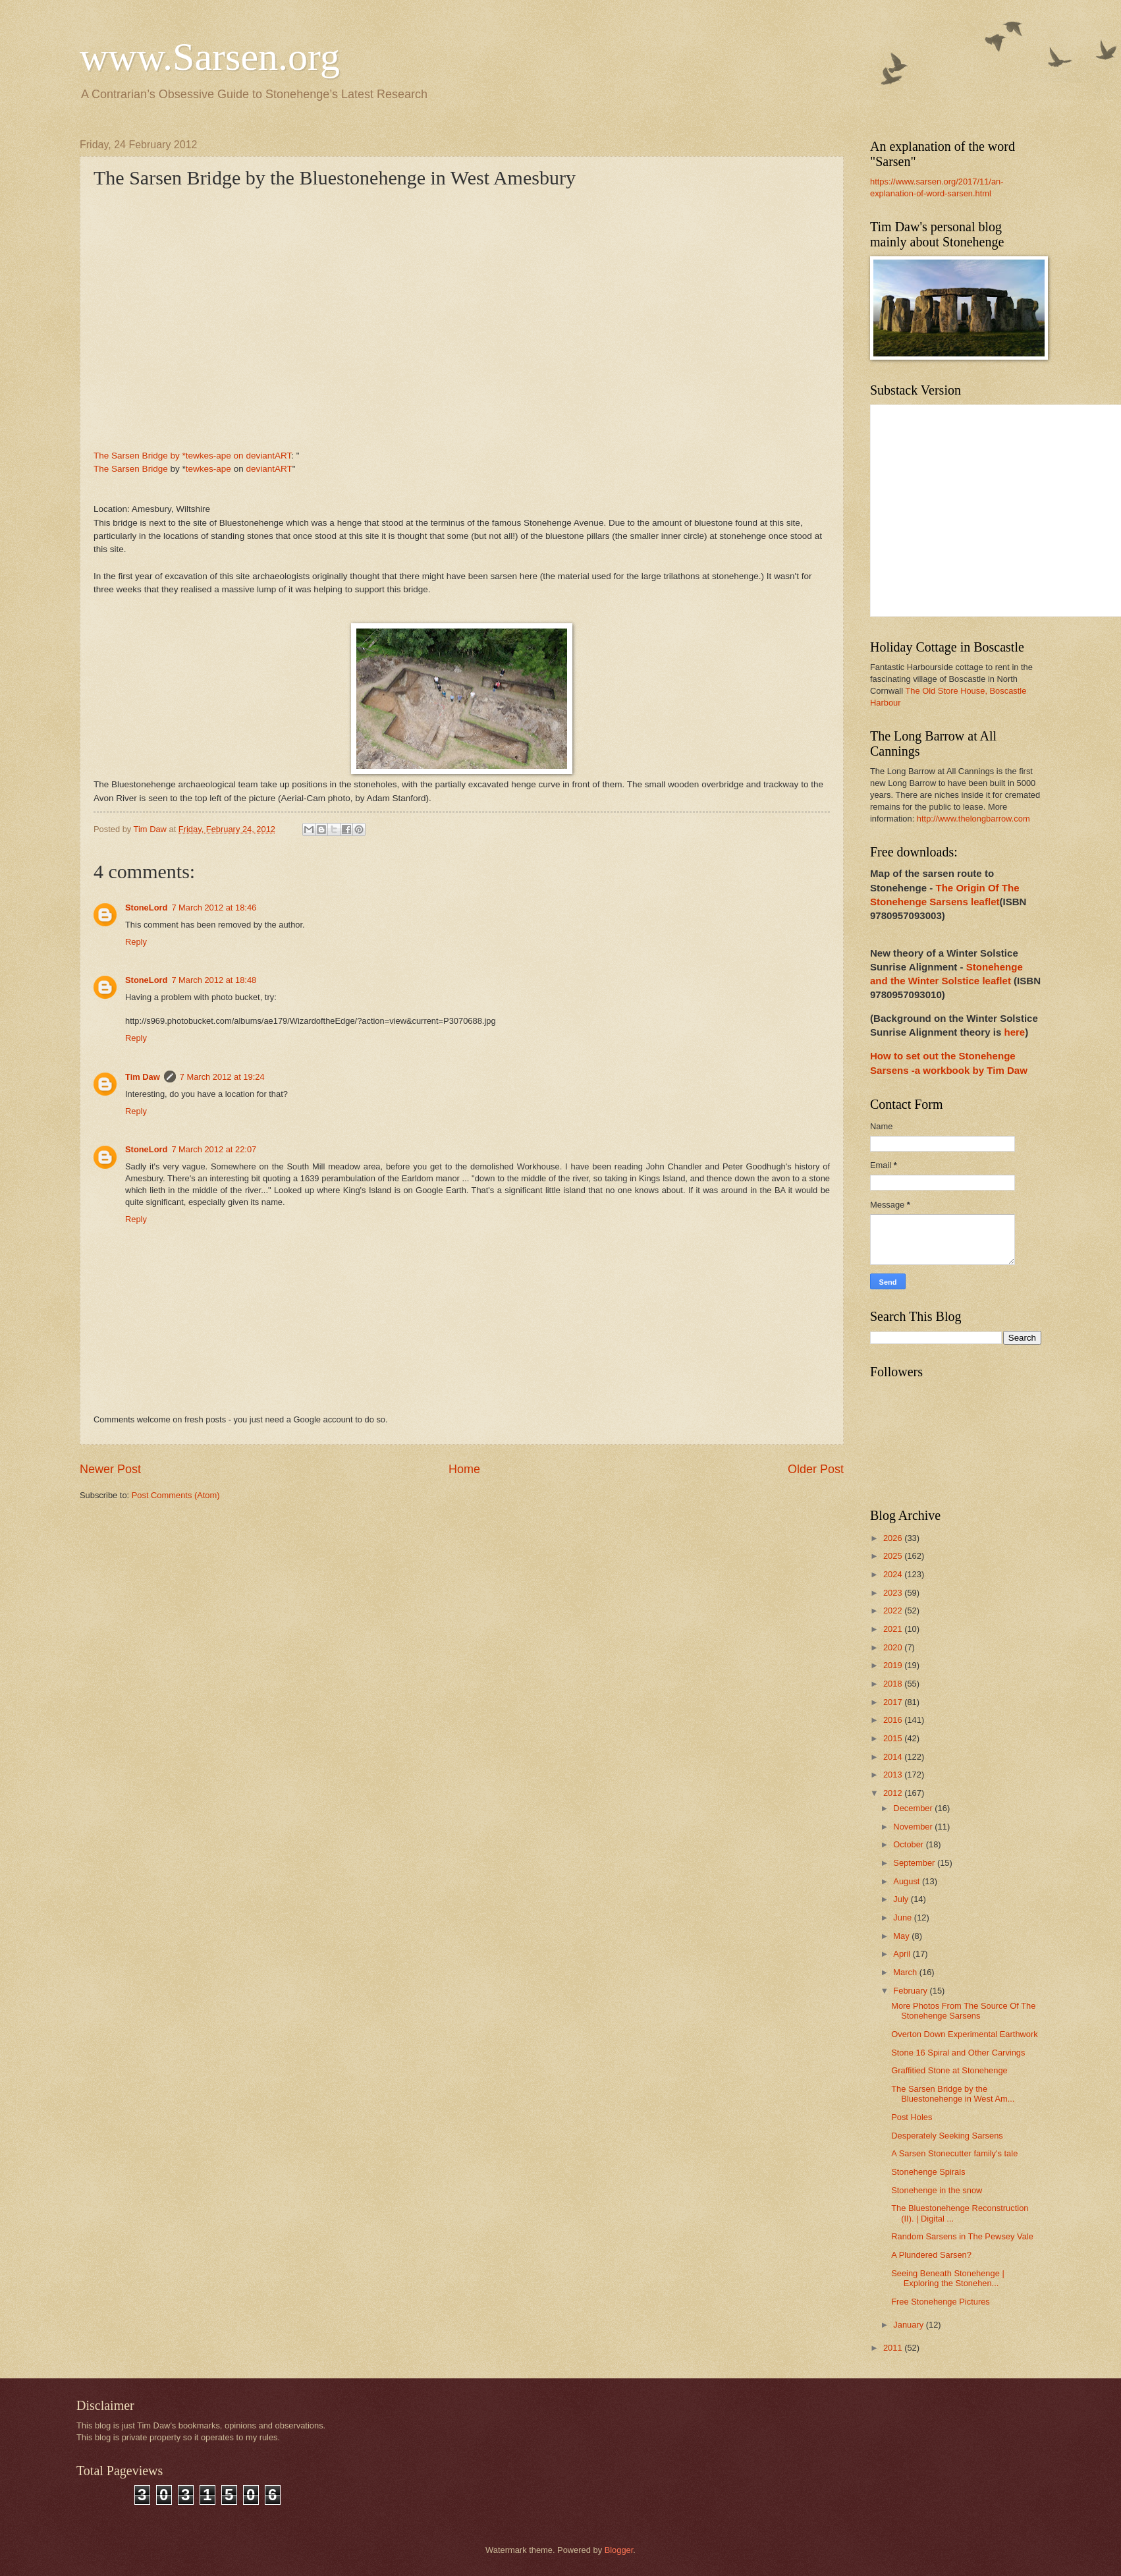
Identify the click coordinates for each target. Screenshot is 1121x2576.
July (901, 1899)
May (902, 1936)
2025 (893, 1556)
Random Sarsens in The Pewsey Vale (962, 2236)
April (902, 1954)
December (914, 1808)
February (911, 1991)
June (903, 1917)
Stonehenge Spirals (928, 2172)
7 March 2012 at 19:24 (222, 1077)
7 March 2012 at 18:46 (213, 907)
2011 (893, 2348)
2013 (893, 1774)
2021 (893, 1629)
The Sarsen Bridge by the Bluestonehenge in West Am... (952, 2094)
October (909, 1844)
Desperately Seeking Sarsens (947, 2136)
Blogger (619, 2550)
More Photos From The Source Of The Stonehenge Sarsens (963, 2011)
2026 (893, 1538)
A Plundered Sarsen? (931, 2255)
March (906, 1972)
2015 (893, 1738)
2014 (893, 1757)
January (909, 2325)
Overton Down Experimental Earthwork (964, 2034)
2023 (893, 1593)
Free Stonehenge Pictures (940, 2302)
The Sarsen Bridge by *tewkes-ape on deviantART (192, 456)
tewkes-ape (208, 469)
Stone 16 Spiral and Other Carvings (958, 2053)
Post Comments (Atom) (176, 1495)
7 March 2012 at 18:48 (213, 980)
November (914, 1827)
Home (464, 1469)
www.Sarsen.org (210, 56)
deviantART (269, 469)
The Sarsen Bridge (131, 469)
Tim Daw (142, 1077)
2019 (893, 1665)
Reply (136, 942)
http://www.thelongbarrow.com (973, 819)
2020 (893, 1647)
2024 (893, 1574)
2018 (893, 1684)
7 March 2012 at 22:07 (213, 1149)
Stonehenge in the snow (936, 2190)
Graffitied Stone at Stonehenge (949, 2070)
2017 (893, 1702)
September (915, 1863)
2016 (893, 1720)
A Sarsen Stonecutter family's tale (954, 2153)
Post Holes (911, 2117)
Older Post (816, 1469)
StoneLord (146, 907)
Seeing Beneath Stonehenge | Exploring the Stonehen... (947, 2278)
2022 (893, 1610)
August (907, 1881)
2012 (893, 1793)
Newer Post (110, 1469)
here (1014, 1032)
